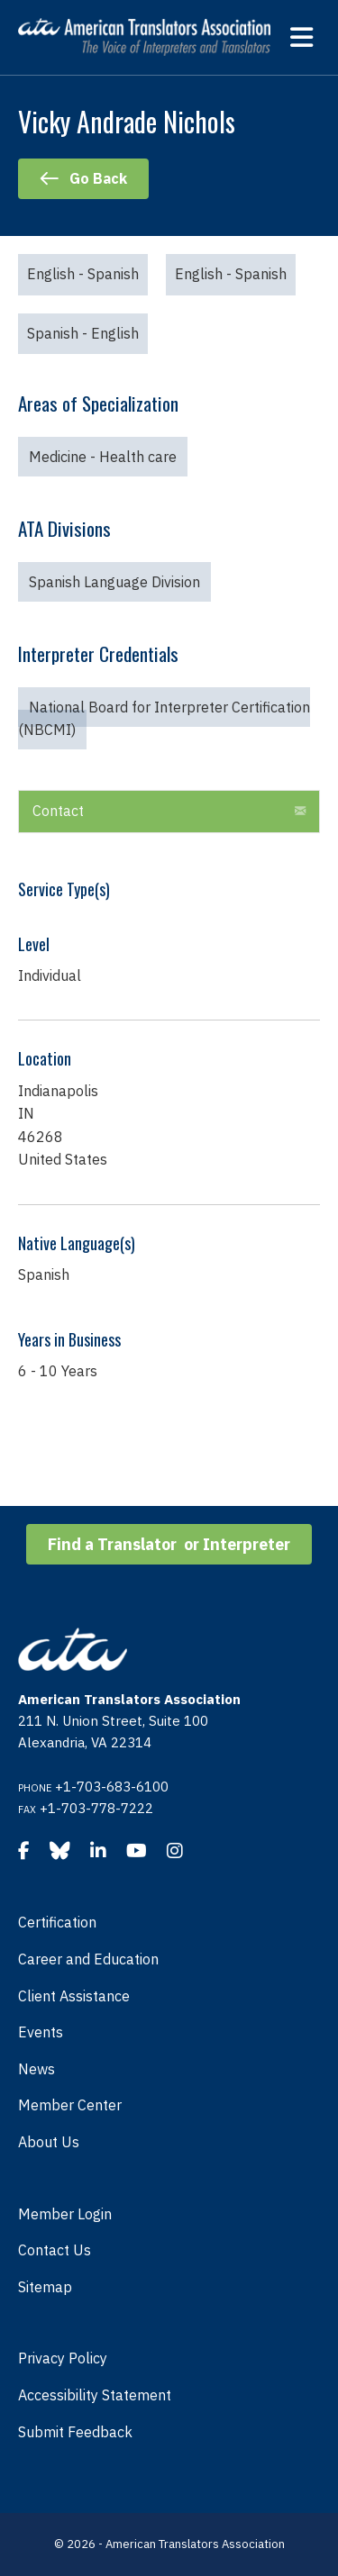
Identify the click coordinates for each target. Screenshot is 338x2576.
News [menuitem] (36, 2069)
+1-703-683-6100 (112, 1786)
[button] (300, 811)
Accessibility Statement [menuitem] (94, 2395)
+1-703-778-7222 (96, 1808)
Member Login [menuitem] (65, 2214)
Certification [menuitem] (57, 1922)
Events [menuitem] (40, 2032)
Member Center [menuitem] (70, 2105)
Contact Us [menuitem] (54, 2250)
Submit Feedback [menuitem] (75, 2432)
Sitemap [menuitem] (45, 2287)
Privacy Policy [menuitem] (62, 2358)
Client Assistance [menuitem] (74, 1996)
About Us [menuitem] (48, 2142)
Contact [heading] (58, 811)
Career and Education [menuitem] (88, 1959)
